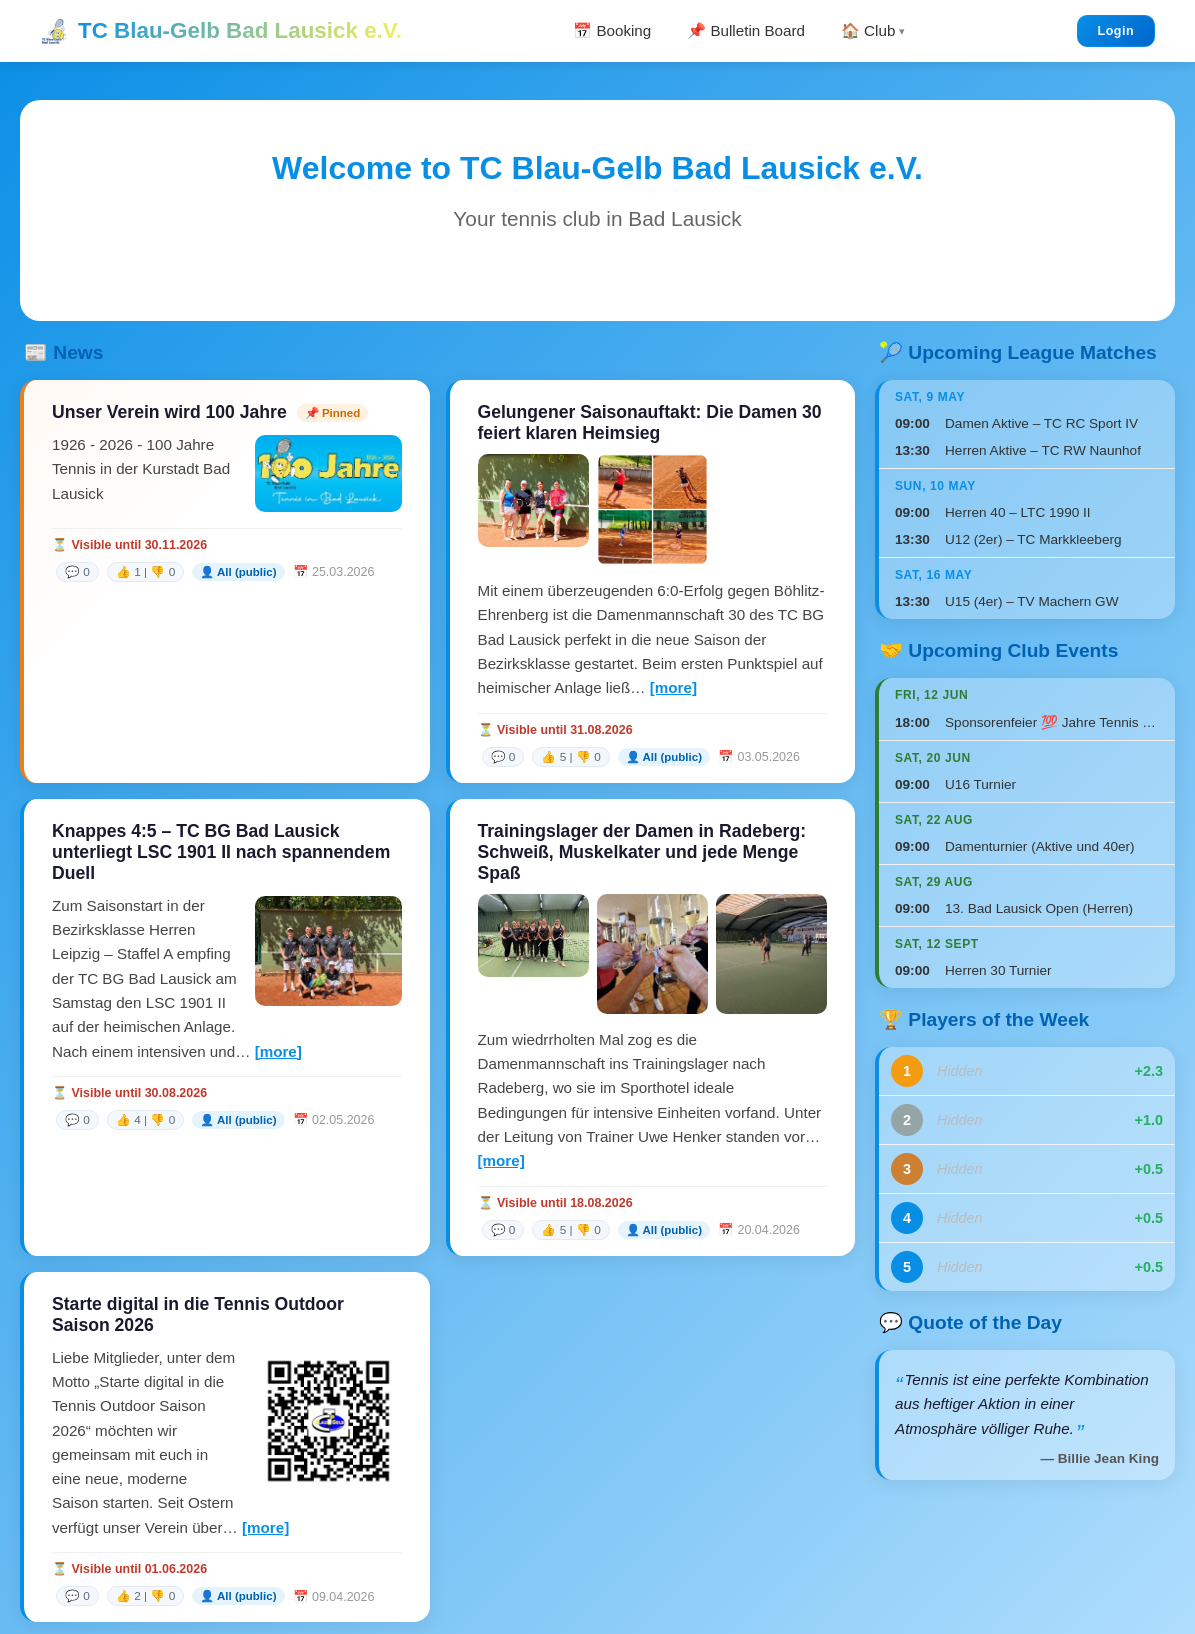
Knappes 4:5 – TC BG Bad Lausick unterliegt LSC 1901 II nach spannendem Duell (221, 852)
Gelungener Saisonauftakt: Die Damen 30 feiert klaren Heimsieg (650, 422)
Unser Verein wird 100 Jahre (169, 412)
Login (1116, 31)
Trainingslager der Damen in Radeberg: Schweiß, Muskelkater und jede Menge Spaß (642, 852)
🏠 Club (868, 30)
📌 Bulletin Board (746, 30)
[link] (215, 572)
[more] (673, 687)
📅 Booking (612, 30)
